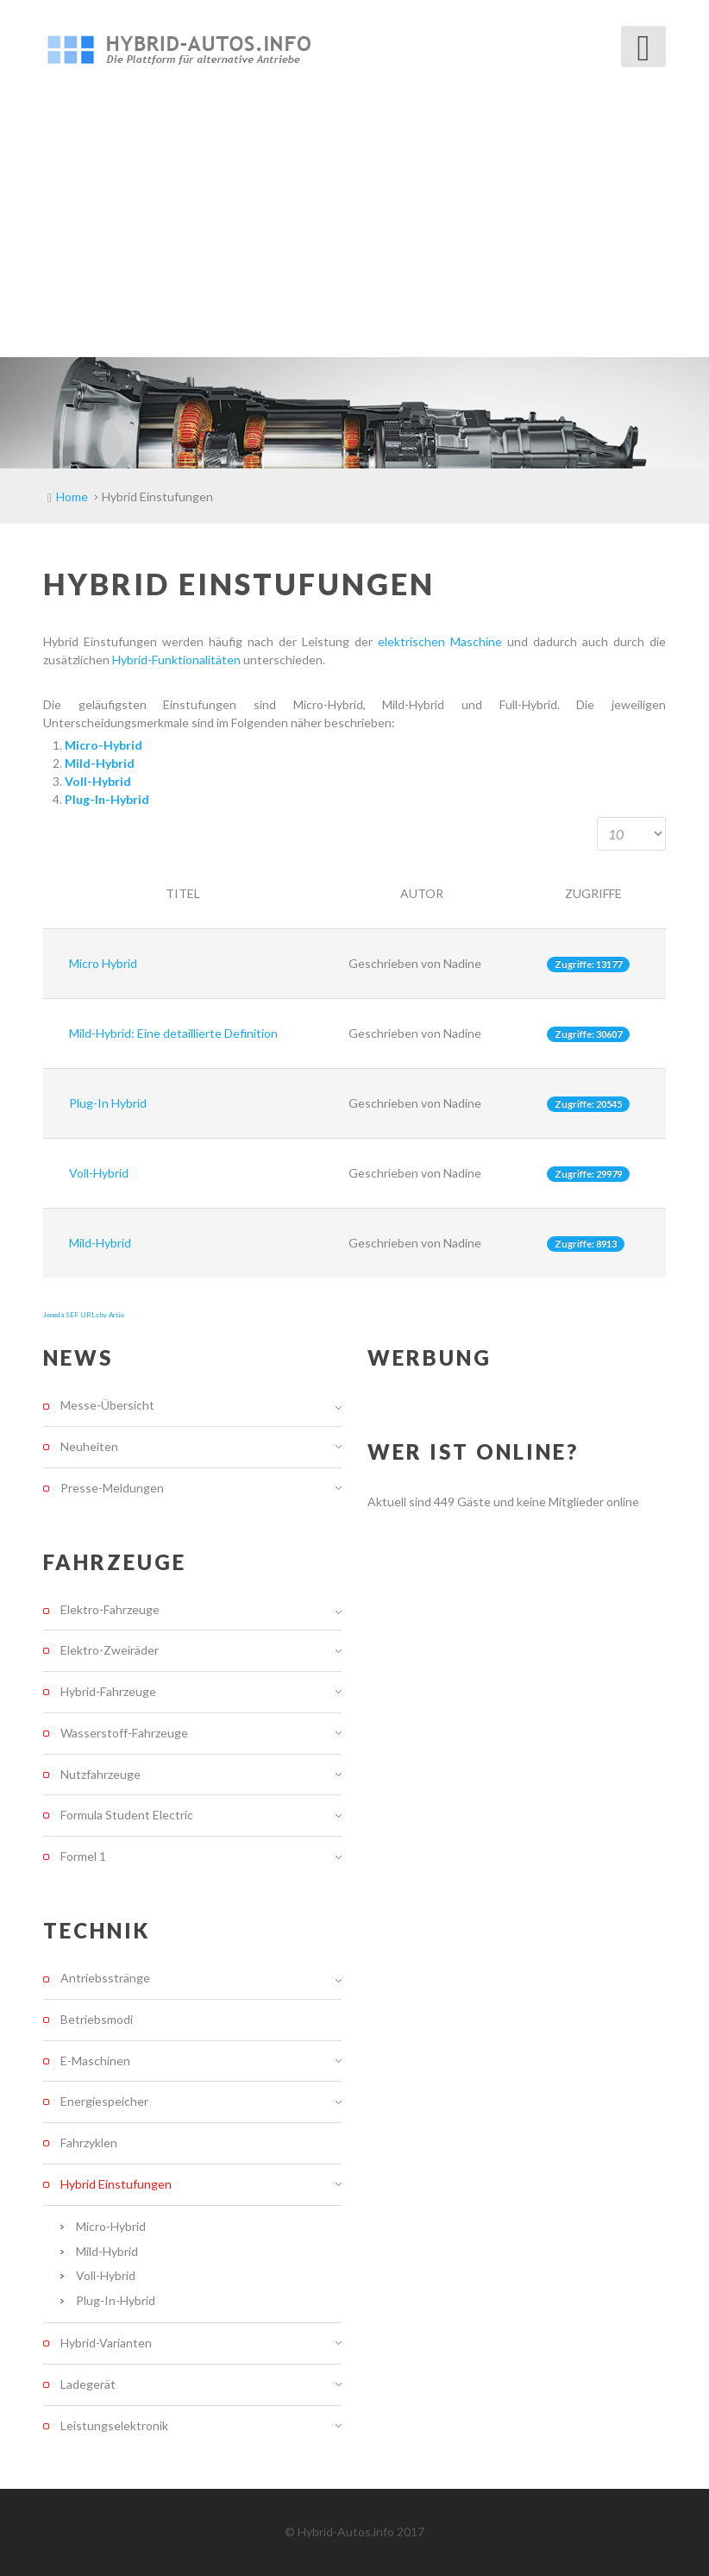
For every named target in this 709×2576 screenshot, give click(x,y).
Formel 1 (83, 1856)
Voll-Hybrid (99, 1172)
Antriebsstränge (105, 1978)
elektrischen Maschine (440, 641)
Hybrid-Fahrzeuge (108, 1691)
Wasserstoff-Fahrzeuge (124, 1732)
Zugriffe (593, 893)
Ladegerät (88, 2384)
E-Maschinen (95, 2060)
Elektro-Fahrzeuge (110, 1610)
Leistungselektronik (114, 2425)
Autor (421, 893)
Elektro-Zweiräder (109, 1650)
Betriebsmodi (96, 2019)
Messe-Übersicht (107, 1405)
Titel (183, 893)
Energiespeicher (104, 2101)
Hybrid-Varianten (106, 2342)
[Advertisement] (354, 228)
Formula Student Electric (126, 1814)
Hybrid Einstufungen (116, 2184)
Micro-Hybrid (111, 2226)
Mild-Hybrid (100, 1242)
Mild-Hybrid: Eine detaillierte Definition (173, 1033)
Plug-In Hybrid (108, 1103)
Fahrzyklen (88, 2142)
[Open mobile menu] (643, 46)
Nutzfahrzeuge (100, 1774)
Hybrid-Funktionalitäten (177, 659)
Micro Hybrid (103, 963)
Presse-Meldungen (112, 1487)
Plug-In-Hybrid (115, 2300)
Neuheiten (89, 1446)
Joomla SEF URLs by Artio (83, 1314)
